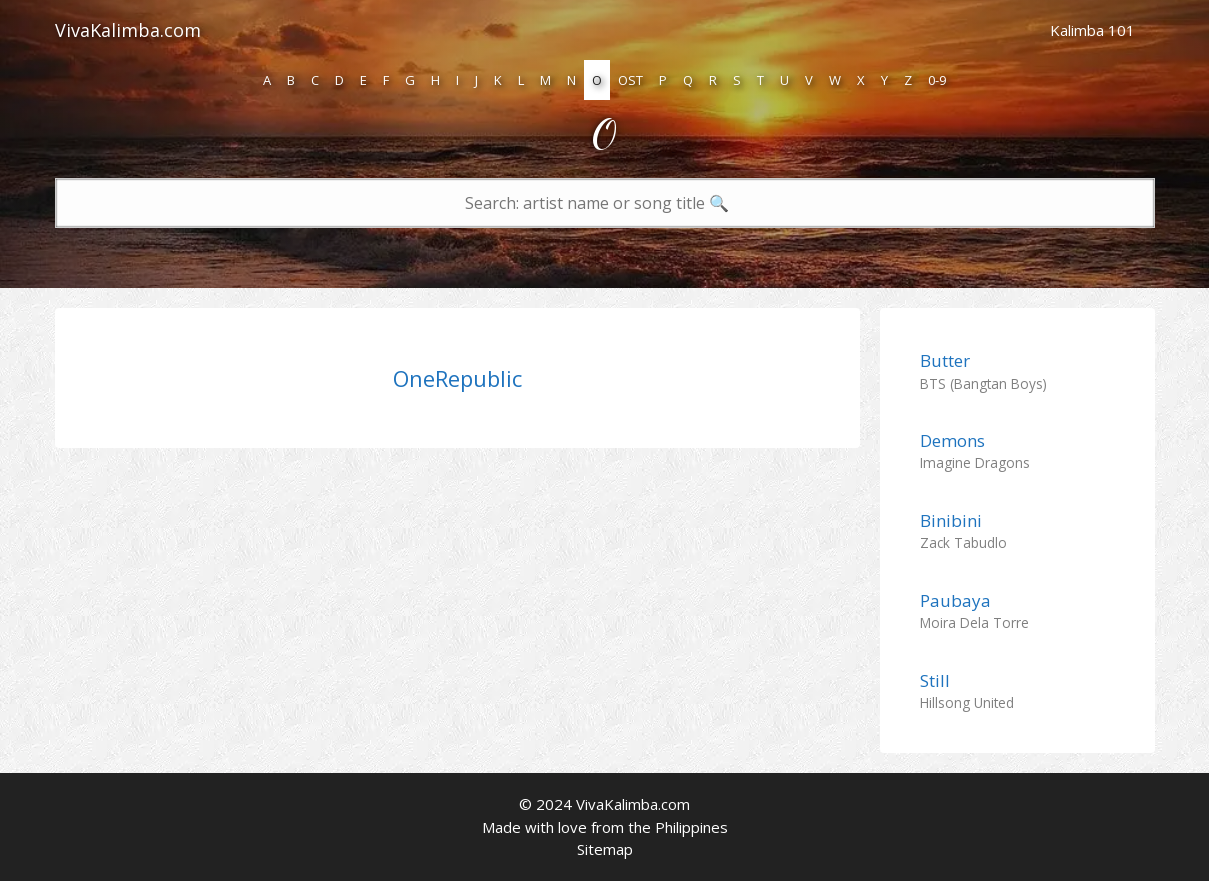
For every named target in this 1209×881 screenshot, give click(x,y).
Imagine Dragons (975, 462)
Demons (952, 440)
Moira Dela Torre (974, 622)
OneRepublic (457, 378)
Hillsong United (967, 702)
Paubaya (955, 600)
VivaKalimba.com (128, 30)
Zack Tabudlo (963, 542)
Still (935, 680)
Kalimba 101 (1092, 30)
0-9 (937, 80)
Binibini (951, 520)
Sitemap (605, 849)
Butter (945, 360)
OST (630, 80)
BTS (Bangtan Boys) (983, 383)
